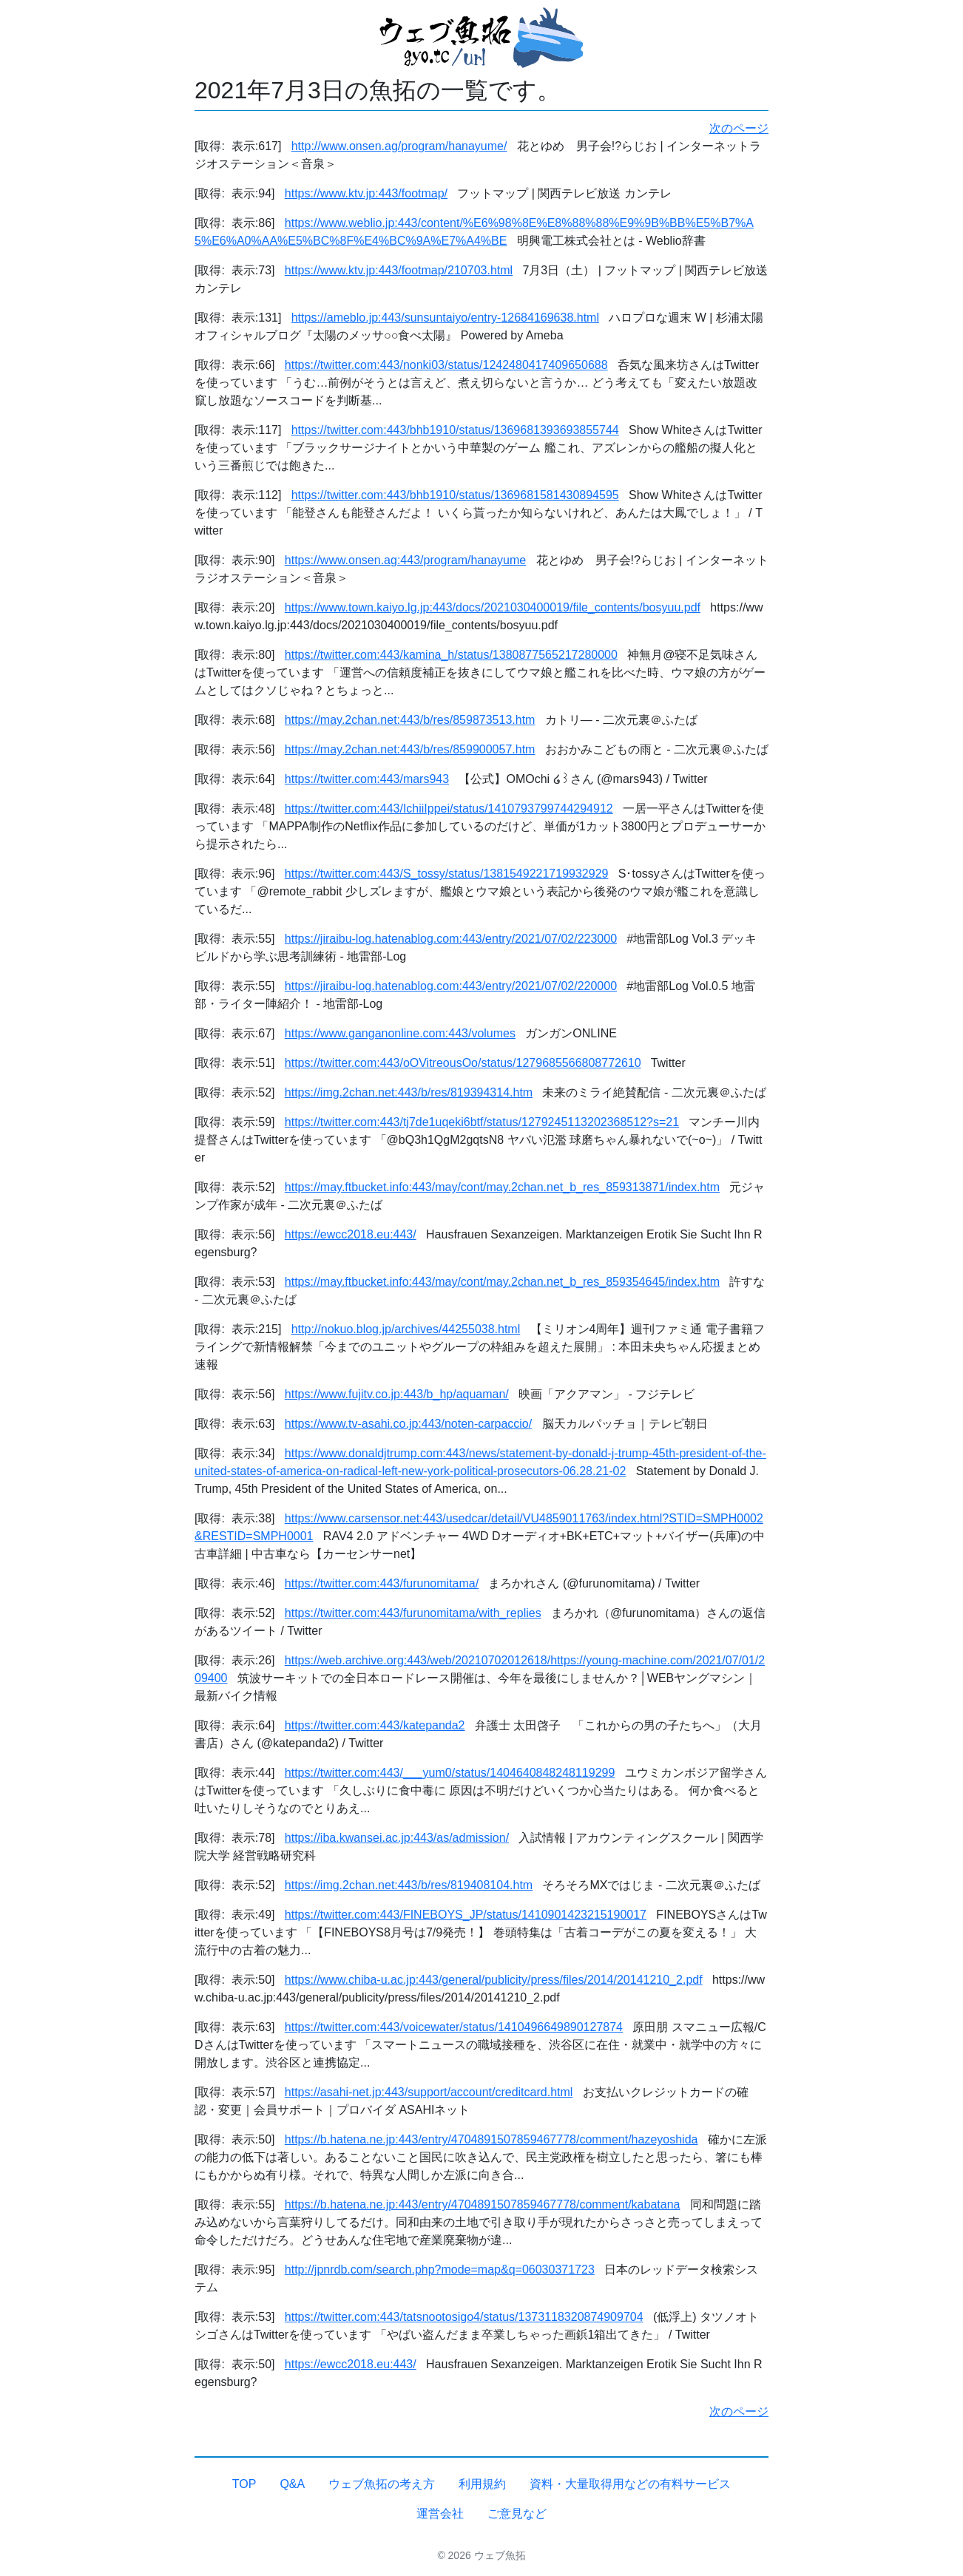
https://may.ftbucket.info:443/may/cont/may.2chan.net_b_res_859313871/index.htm (502, 1187)
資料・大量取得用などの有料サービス (630, 2484)
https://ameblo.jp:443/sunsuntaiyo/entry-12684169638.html (445, 317)
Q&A (292, 2484)
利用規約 (482, 2484)
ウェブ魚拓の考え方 (381, 2484)
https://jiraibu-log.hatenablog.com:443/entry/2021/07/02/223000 (451, 938)
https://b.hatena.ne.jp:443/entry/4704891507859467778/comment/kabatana (482, 2204)
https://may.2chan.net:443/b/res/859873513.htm (410, 720)
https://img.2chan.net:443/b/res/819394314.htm (409, 1092)
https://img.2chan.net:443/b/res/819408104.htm (409, 1885)
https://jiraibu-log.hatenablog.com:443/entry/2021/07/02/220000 (451, 986)
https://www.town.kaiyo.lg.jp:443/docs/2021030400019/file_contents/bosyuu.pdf (492, 607)
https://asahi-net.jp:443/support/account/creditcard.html (429, 2092)
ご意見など (517, 2513)
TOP (244, 2484)
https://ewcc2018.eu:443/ (350, 1234)
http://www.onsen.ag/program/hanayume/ (399, 146)
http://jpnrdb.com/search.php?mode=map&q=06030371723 (440, 2269)
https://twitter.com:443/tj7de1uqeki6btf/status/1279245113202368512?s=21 (482, 1122)
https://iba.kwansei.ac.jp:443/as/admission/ (397, 1837)
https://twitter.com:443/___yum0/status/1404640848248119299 (450, 1772)
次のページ (738, 128)
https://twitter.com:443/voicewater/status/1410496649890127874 (454, 2027)
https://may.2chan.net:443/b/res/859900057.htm (410, 749)
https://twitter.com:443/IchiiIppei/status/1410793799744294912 (449, 808)
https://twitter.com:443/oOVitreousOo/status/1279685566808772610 (463, 1063)
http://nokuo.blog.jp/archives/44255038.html (406, 1329)
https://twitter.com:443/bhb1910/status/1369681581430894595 (455, 495)
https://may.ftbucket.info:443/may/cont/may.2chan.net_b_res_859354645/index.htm (502, 1281)
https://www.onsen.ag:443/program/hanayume (405, 560)
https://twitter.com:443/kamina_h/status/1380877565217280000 (451, 654)
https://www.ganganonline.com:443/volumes (400, 1033)
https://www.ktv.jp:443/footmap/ (366, 193)
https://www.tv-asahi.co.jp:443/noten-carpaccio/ (408, 1423)
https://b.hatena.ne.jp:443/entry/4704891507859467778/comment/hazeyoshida (491, 2139)
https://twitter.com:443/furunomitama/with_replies (413, 1613)
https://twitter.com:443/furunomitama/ (382, 1583)
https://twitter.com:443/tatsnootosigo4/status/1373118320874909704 (464, 2317)
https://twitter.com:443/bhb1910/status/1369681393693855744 (455, 430)
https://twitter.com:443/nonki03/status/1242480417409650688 (446, 365)
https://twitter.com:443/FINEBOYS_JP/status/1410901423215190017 (465, 1914)
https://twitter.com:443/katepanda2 (375, 1725)
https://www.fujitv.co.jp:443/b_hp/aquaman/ (397, 1394)
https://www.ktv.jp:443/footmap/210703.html (399, 270)
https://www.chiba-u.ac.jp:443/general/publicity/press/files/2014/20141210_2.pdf (494, 1979)
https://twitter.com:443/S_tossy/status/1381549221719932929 (447, 873)
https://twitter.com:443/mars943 (367, 779)
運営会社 (440, 2513)
